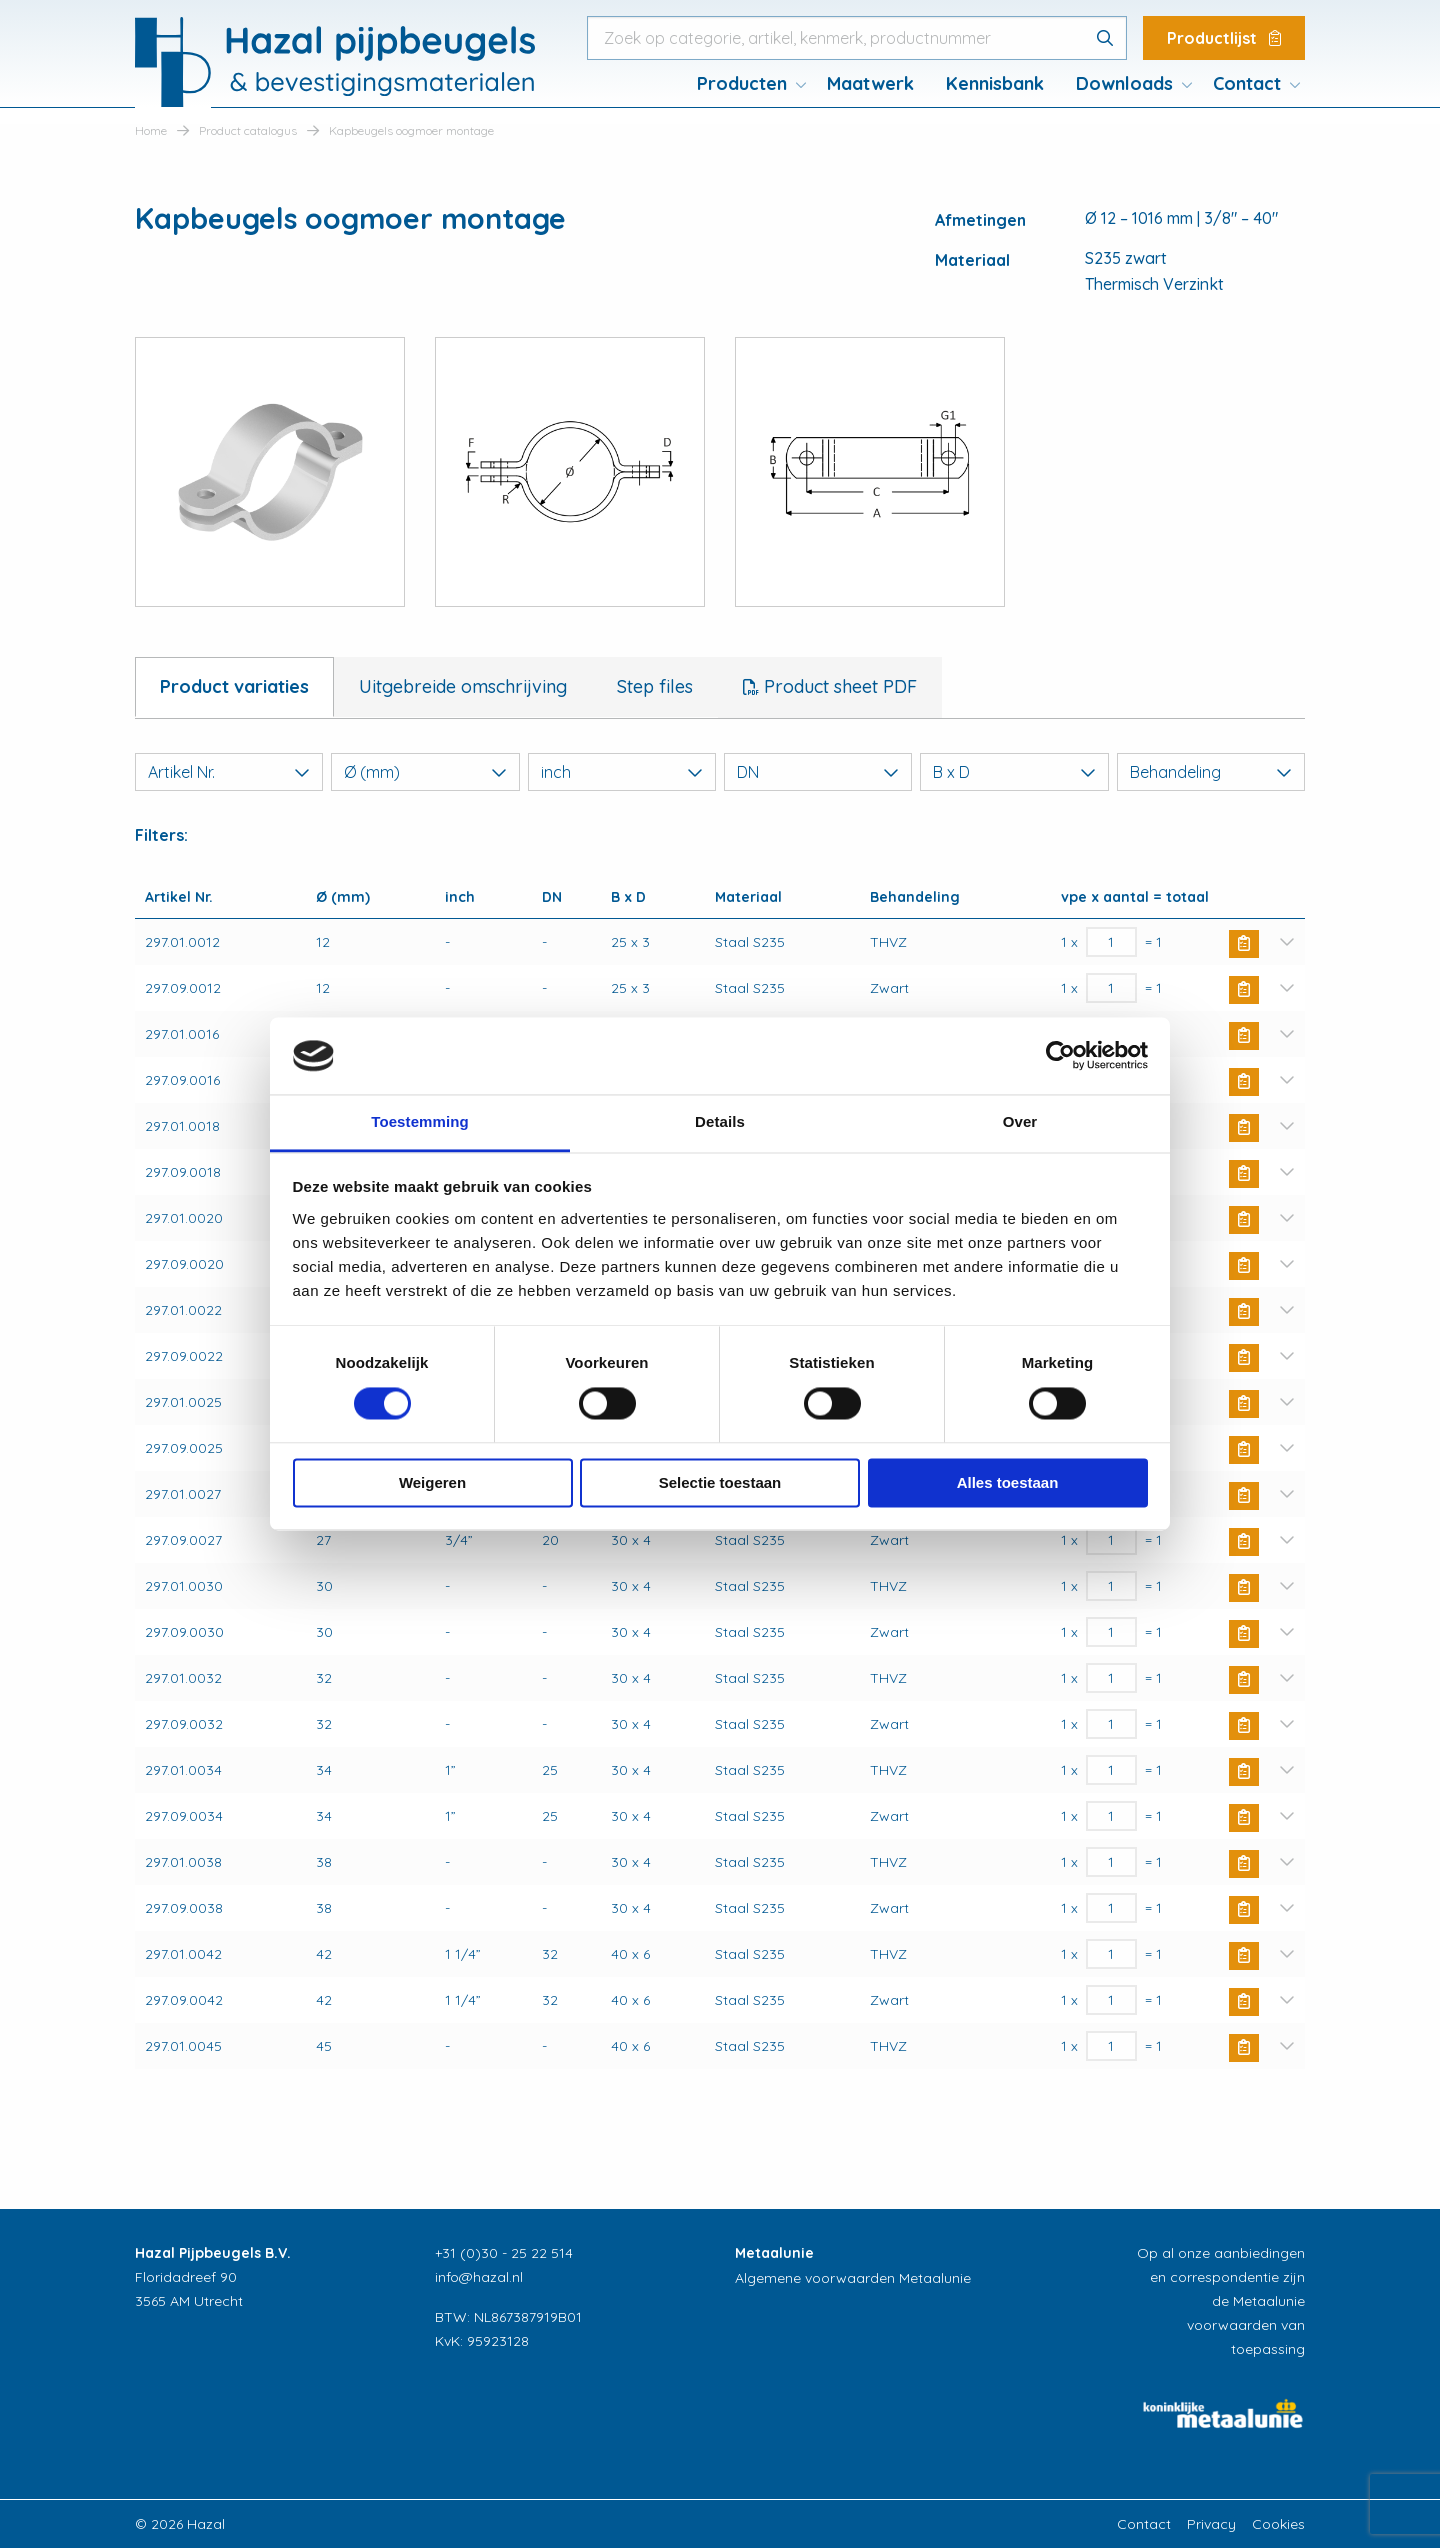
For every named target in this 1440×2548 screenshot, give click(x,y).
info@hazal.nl (479, 2277)
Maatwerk (870, 83)
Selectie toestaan (720, 1482)
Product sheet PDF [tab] (838, 686)
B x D (1014, 772)
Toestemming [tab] (420, 1121)
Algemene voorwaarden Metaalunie (853, 2278)
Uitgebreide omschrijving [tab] (463, 686)
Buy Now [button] (1244, 944)
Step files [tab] (655, 686)
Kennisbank (995, 83)
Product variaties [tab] (234, 686)
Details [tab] (720, 1121)
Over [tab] (1020, 1121)
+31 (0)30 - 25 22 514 (504, 2253)
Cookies (1278, 2524)
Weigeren (432, 1482)
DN (818, 772)
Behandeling (1211, 772)
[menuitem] (746, 84)
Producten (742, 83)
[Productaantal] (1111, 942)
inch (622, 772)
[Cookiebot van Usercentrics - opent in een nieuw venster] (1060, 1056)
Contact (1247, 83)
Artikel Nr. (229, 772)
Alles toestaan (1008, 1482)
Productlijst (1224, 38)
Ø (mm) (425, 772)
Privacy (1211, 2524)
